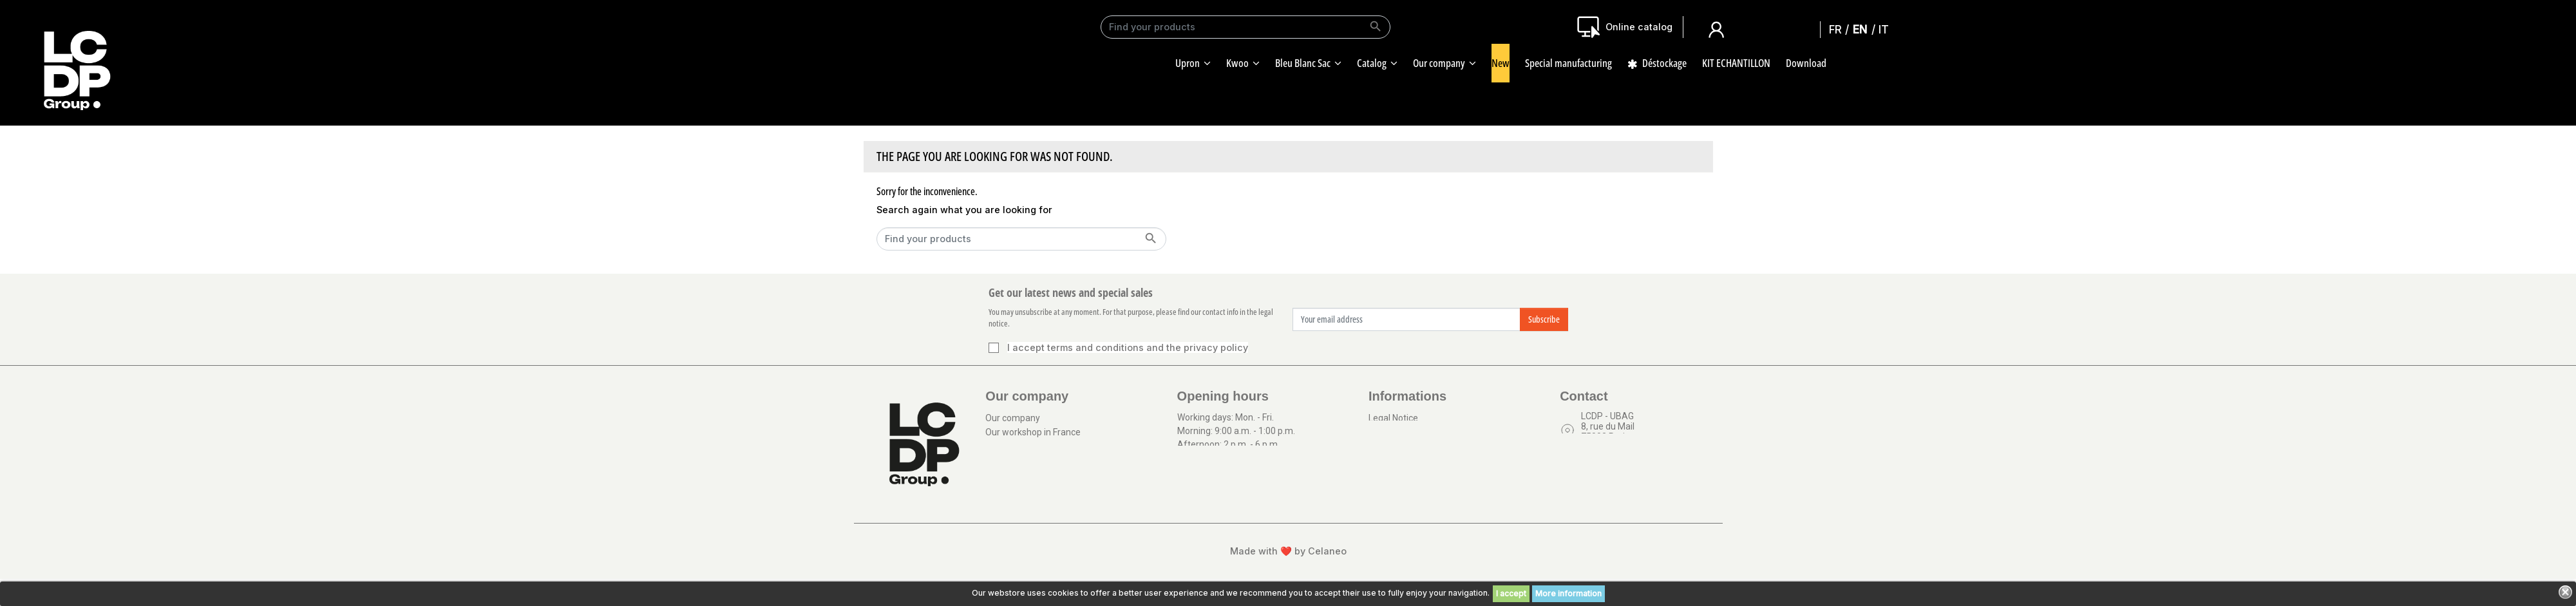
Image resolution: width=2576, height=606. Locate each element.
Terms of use (1395, 438)
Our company (1012, 420)
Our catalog (1008, 510)
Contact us (1603, 465)
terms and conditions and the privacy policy (1147, 347)
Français (1839, 29)
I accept (1511, 593)
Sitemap (1385, 456)
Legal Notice (1393, 420)
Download (1005, 474)
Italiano (1887, 29)
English (1863, 29)
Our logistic (1007, 492)
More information (1568, 593)
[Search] (1245, 27)
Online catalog (1638, 26)
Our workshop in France (1033, 438)
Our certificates (1016, 456)
